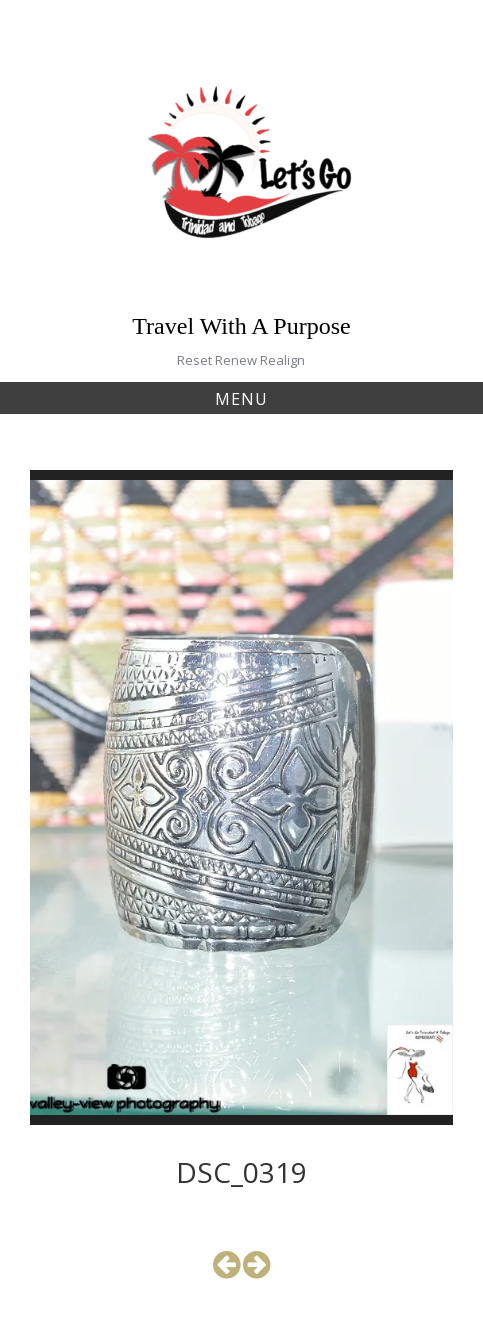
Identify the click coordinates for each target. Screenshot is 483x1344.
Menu (241, 399)
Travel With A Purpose (241, 326)
